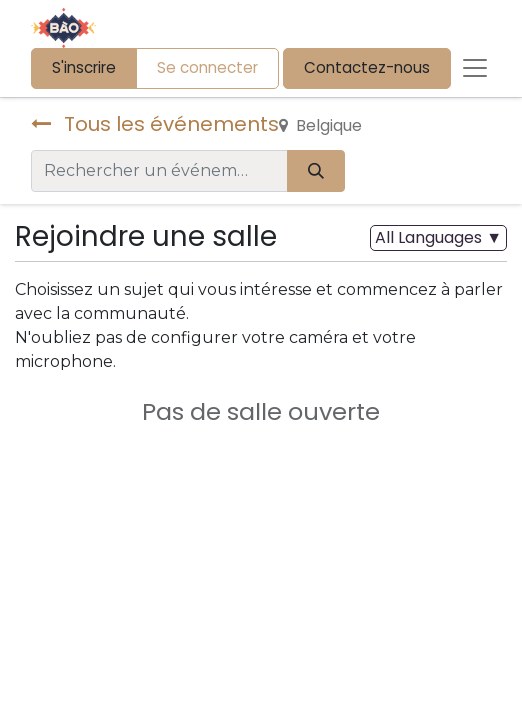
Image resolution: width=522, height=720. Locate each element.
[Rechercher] (316, 171)
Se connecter (207, 67)
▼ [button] (438, 237)
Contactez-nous (367, 67)
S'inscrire (84, 67)
